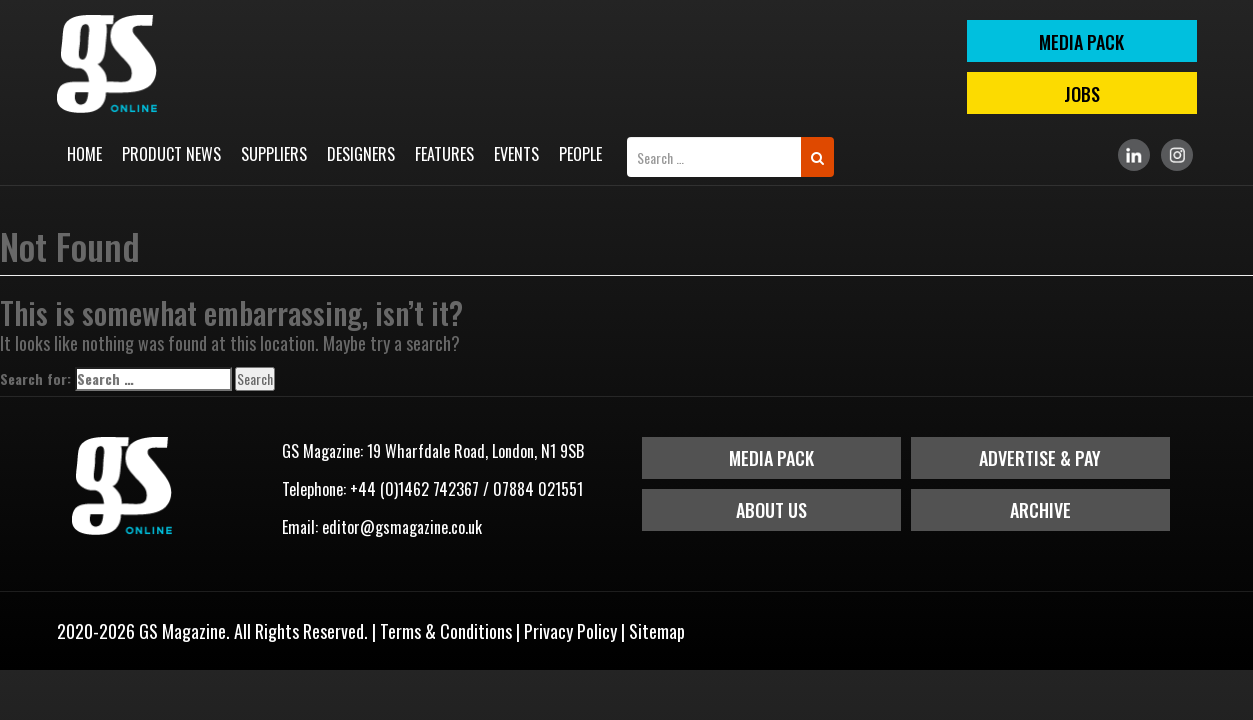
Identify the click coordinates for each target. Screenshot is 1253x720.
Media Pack (771, 458)
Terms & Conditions (446, 631)
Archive (1040, 510)
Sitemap (657, 631)
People (580, 154)
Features (444, 154)
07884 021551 (538, 489)
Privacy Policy (570, 631)
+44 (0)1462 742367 (414, 489)
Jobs (1082, 94)
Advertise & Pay (1040, 458)
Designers (361, 154)
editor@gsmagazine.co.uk (402, 527)
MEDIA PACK (1081, 42)
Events (516, 154)
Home (84, 154)
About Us (771, 510)
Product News (171, 154)
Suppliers (274, 154)
